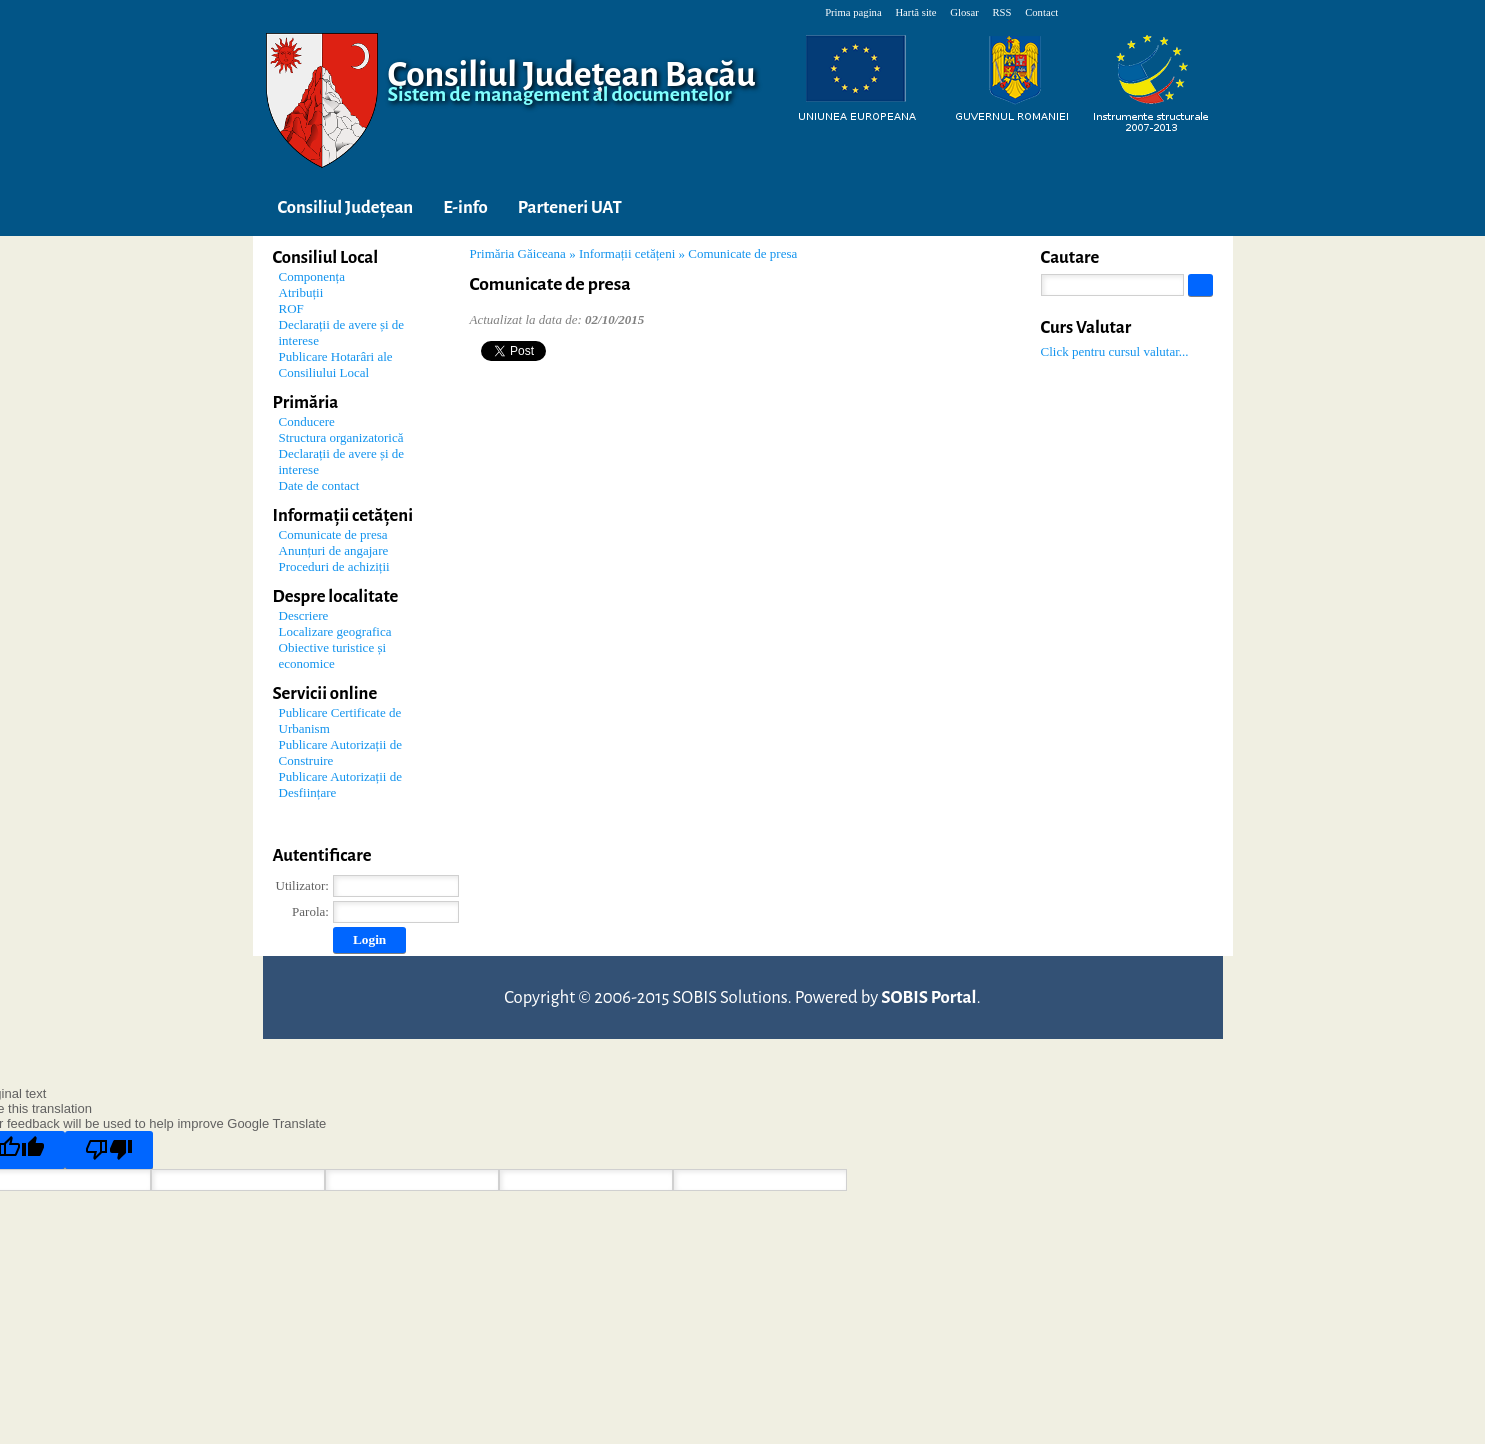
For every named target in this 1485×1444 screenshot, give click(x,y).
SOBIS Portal (928, 997)
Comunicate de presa (742, 253)
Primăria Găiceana (518, 253)
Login (369, 939)
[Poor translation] (109, 1150)
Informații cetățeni (627, 253)
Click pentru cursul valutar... (1115, 351)
